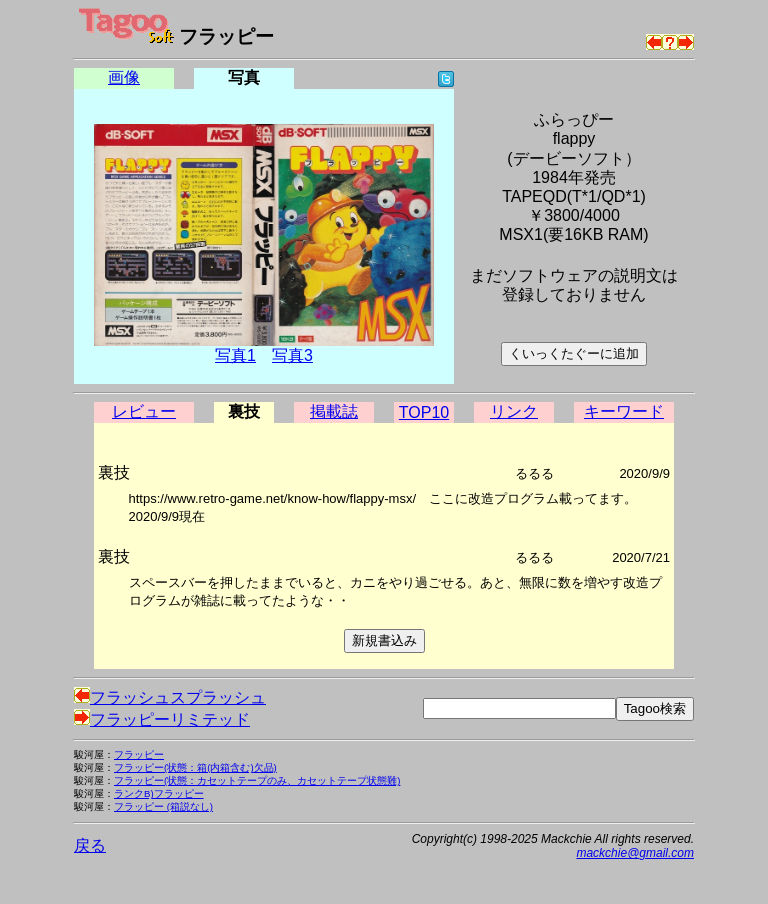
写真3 (292, 355)
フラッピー (139, 754)
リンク (514, 411)
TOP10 (424, 412)
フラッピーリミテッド (162, 719)
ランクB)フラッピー (159, 793)
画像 (124, 77)
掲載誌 (334, 411)
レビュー (144, 411)
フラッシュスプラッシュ (170, 697)
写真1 (235, 355)
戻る (90, 845)
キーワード (624, 411)
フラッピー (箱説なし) (163, 806)
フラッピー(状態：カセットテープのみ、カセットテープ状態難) (257, 780)
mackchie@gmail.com (635, 853)
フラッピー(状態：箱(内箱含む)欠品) (195, 767)
